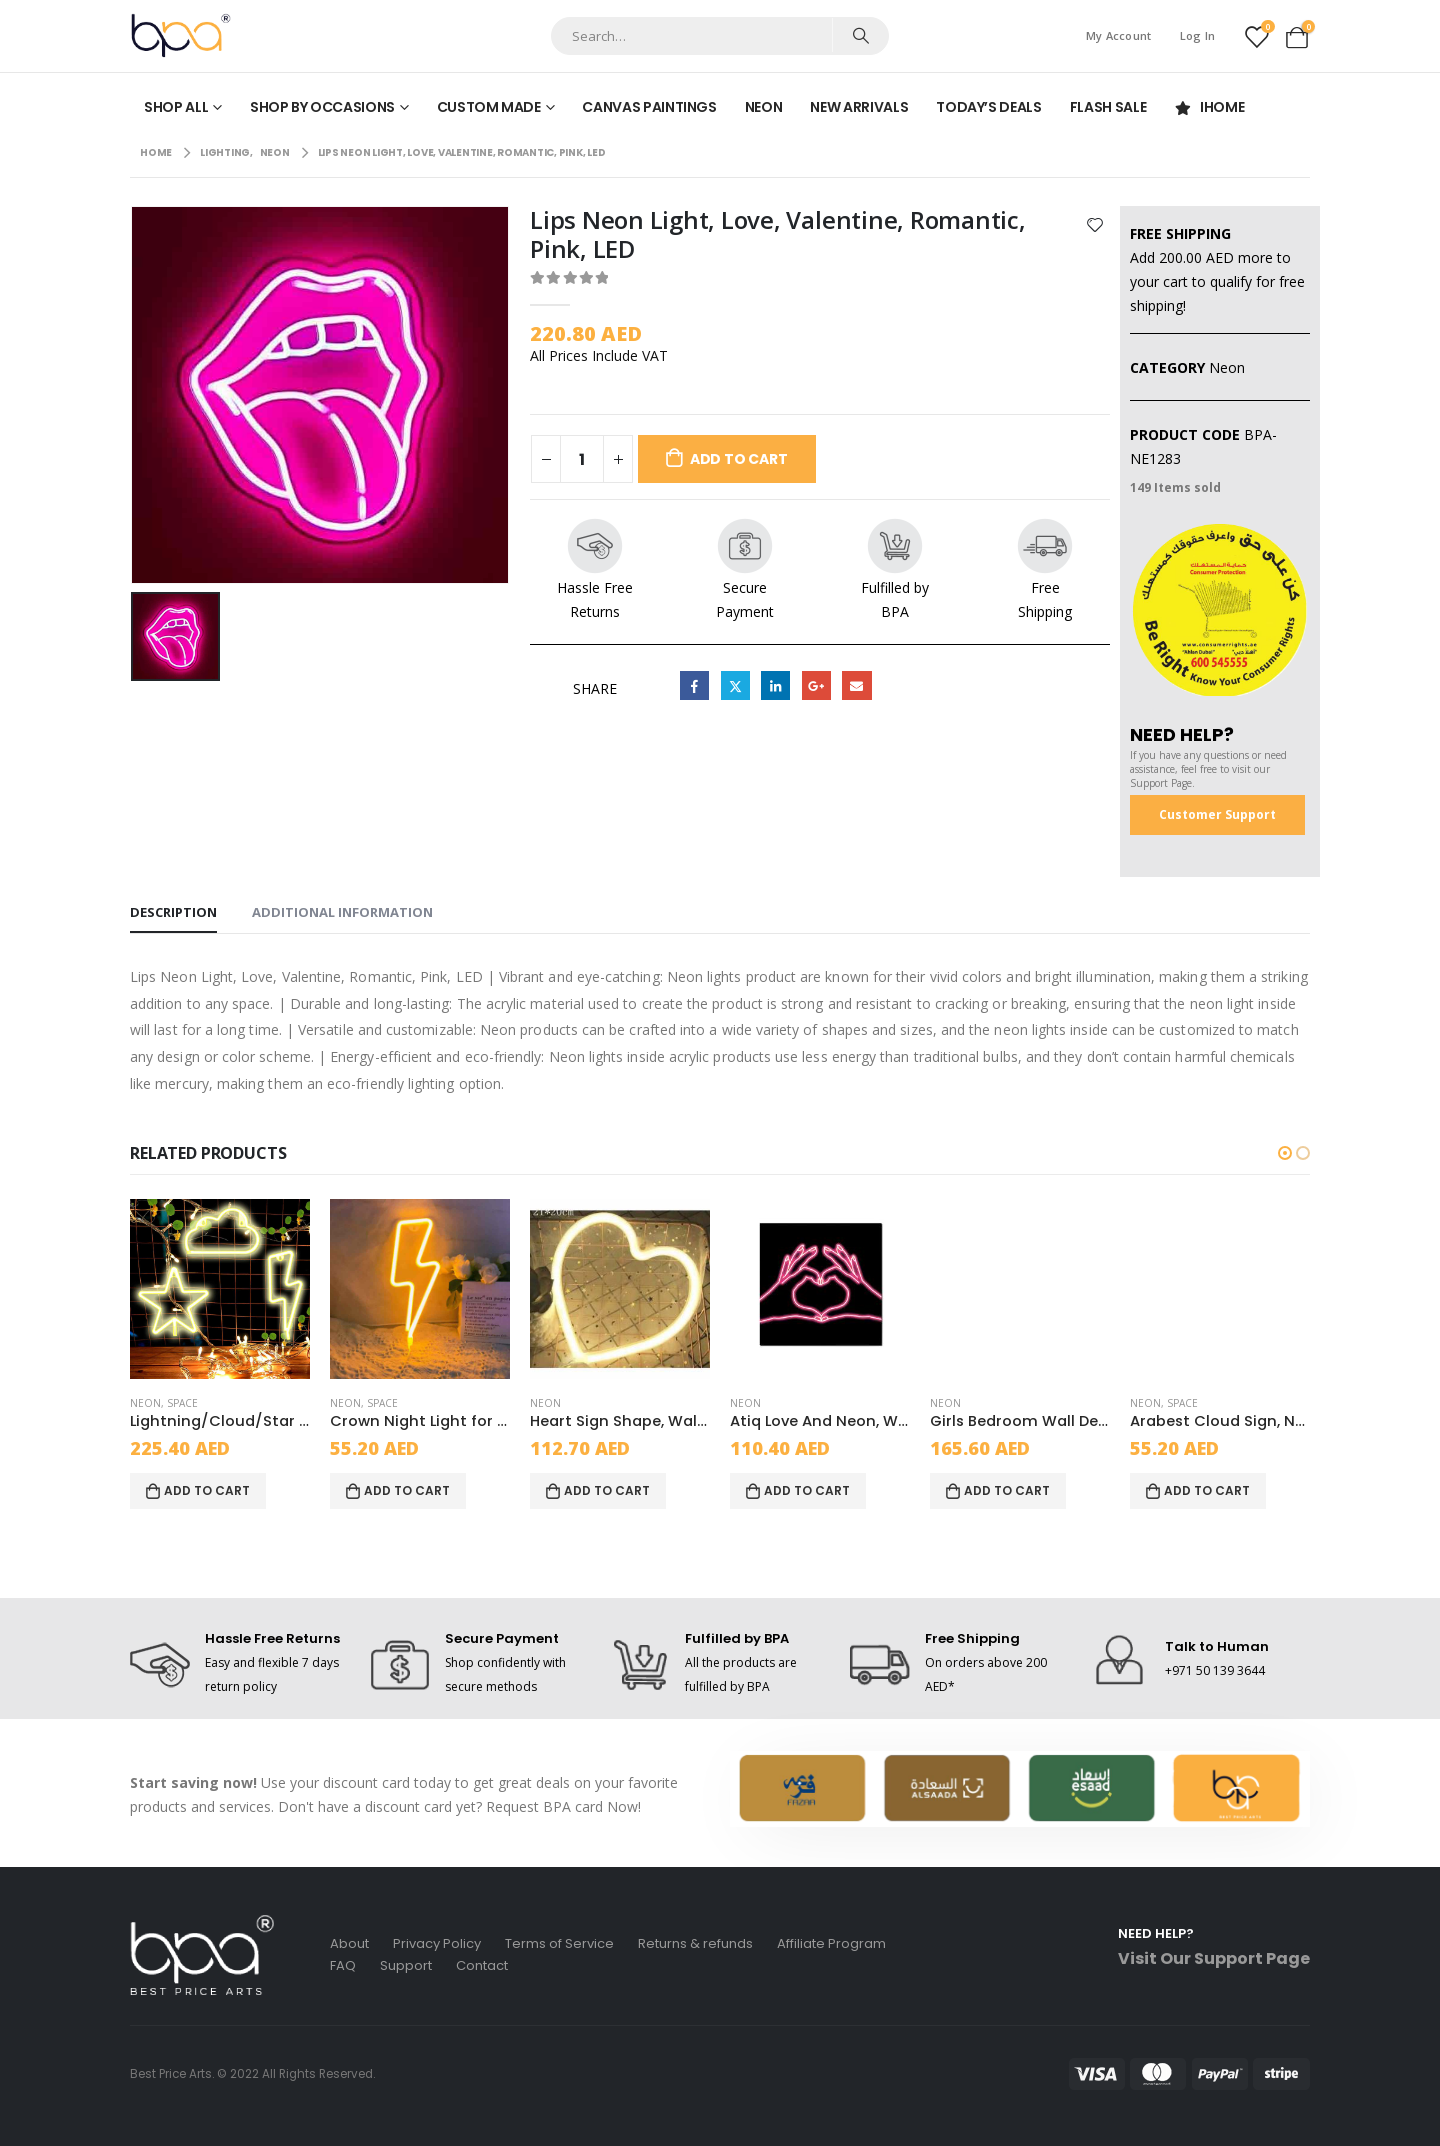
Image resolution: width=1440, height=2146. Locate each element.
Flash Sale (1108, 107)
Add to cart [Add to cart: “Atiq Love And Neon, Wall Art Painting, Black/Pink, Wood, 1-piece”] (807, 1490)
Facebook (694, 685)
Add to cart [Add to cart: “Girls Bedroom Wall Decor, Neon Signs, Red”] (1007, 1490)
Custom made (489, 107)
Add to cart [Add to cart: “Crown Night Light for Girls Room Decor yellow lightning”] (407, 1490)
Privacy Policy (437, 1943)
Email (856, 685)
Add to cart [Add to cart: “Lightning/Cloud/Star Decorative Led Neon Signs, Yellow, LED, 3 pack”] (207, 1490)
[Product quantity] (582, 459)
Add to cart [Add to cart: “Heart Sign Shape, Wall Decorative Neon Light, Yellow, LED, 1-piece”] (607, 1490)
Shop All (176, 107)
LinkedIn (775, 685)
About (349, 1943)
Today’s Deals (988, 107)
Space (182, 1403)
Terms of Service (559, 1943)
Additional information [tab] (342, 912)
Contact (482, 1965)
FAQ (343, 1965)
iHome (1209, 107)
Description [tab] (173, 912)
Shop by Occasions (322, 107)
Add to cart (739, 459)
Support (406, 1965)
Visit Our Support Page (1214, 1958)
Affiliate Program (831, 1943)
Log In (1198, 35)
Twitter (735, 685)
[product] (220, 1289)
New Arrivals (859, 107)
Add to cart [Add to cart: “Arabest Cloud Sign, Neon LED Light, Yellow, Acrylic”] (1207, 1490)
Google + (816, 685)
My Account (1119, 35)
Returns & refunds (695, 1943)
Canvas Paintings (649, 107)
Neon (764, 107)
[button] (1285, 1153)
